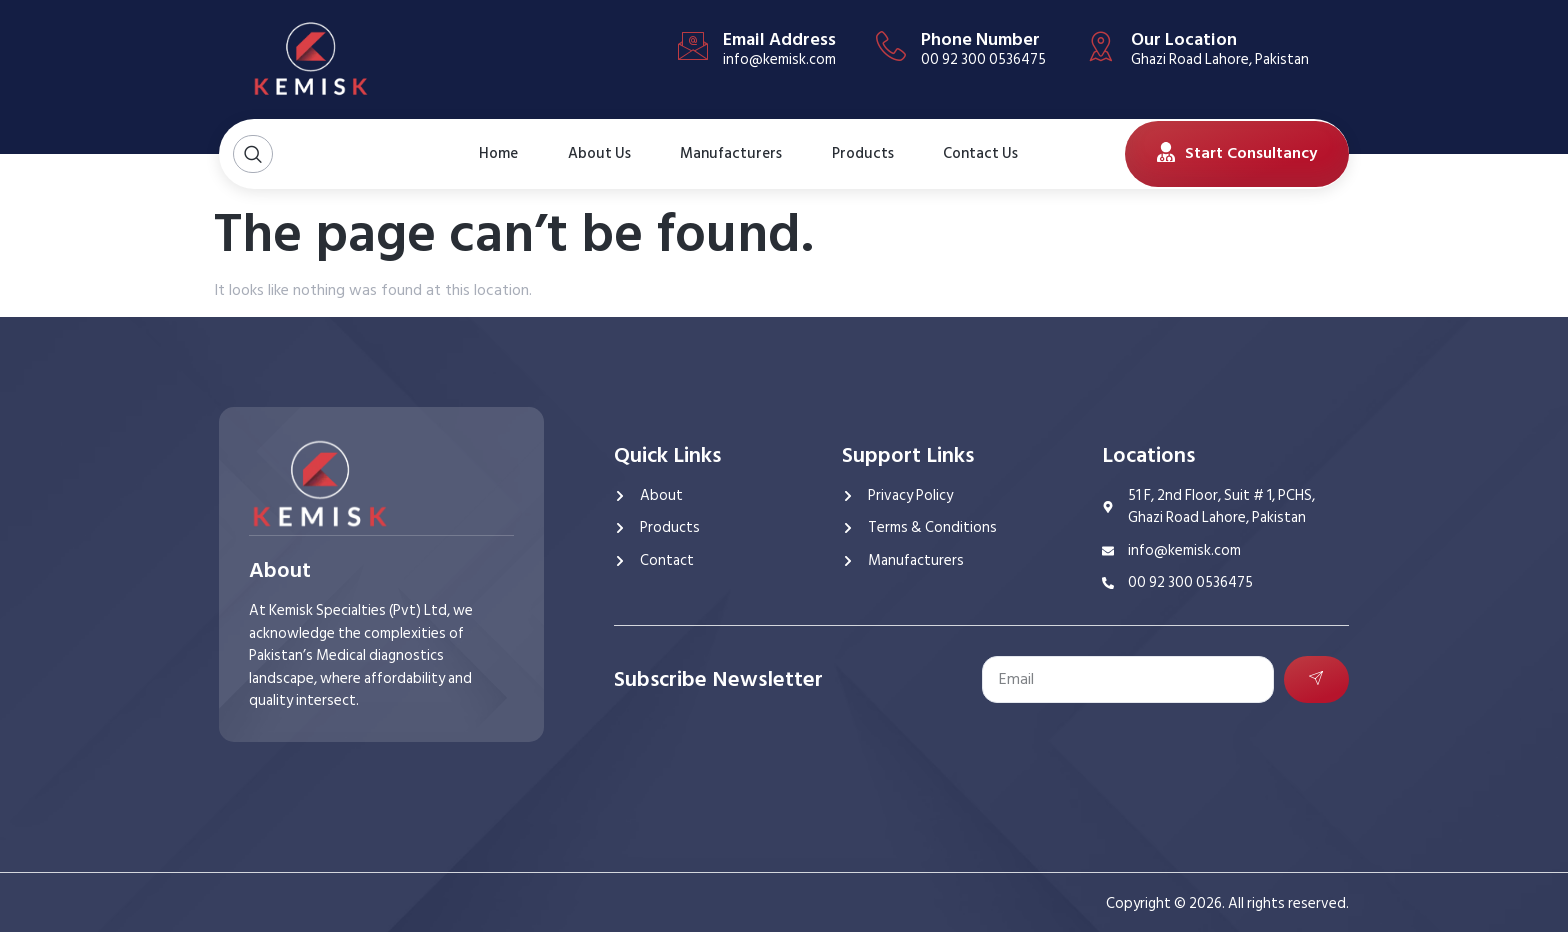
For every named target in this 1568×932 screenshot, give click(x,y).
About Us (589, 154)
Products (863, 153)
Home (497, 153)
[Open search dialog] (253, 154)
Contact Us (972, 154)
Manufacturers (731, 153)
